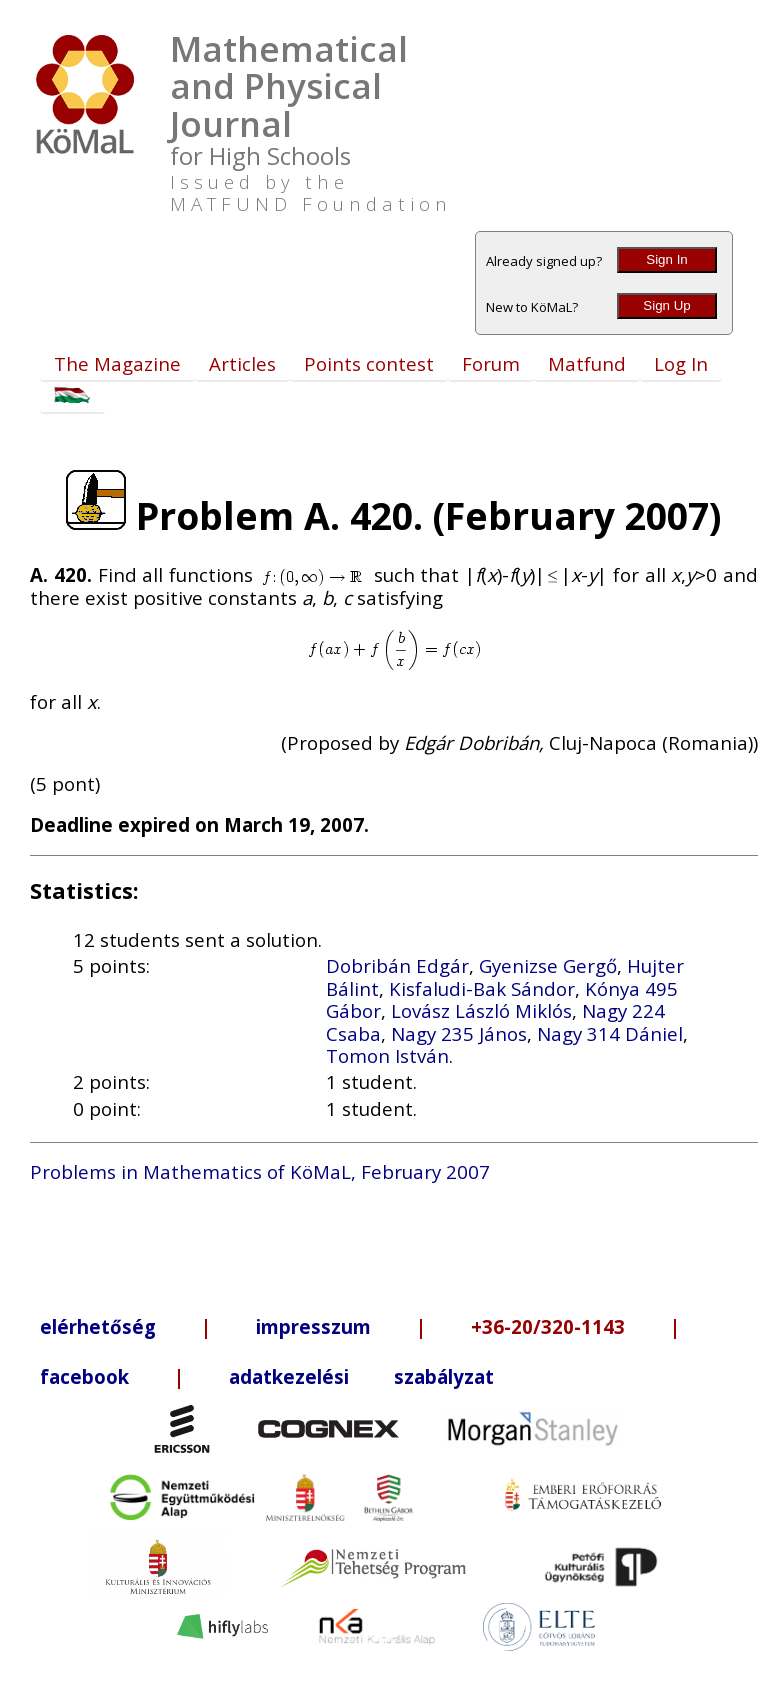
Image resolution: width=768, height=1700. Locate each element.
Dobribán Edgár (397, 965)
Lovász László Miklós (481, 1010)
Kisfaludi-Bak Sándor (482, 988)
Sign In (667, 259)
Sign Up (666, 305)
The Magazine (117, 363)
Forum (491, 363)
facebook (84, 1376)
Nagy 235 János (459, 1033)
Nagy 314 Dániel (610, 1033)
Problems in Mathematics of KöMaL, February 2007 (260, 1171)
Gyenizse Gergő (548, 965)
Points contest (369, 363)
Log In (681, 363)
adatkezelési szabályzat (361, 1376)
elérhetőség (98, 1326)
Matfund (587, 363)
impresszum (313, 1326)
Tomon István (387, 1055)
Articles (242, 363)
